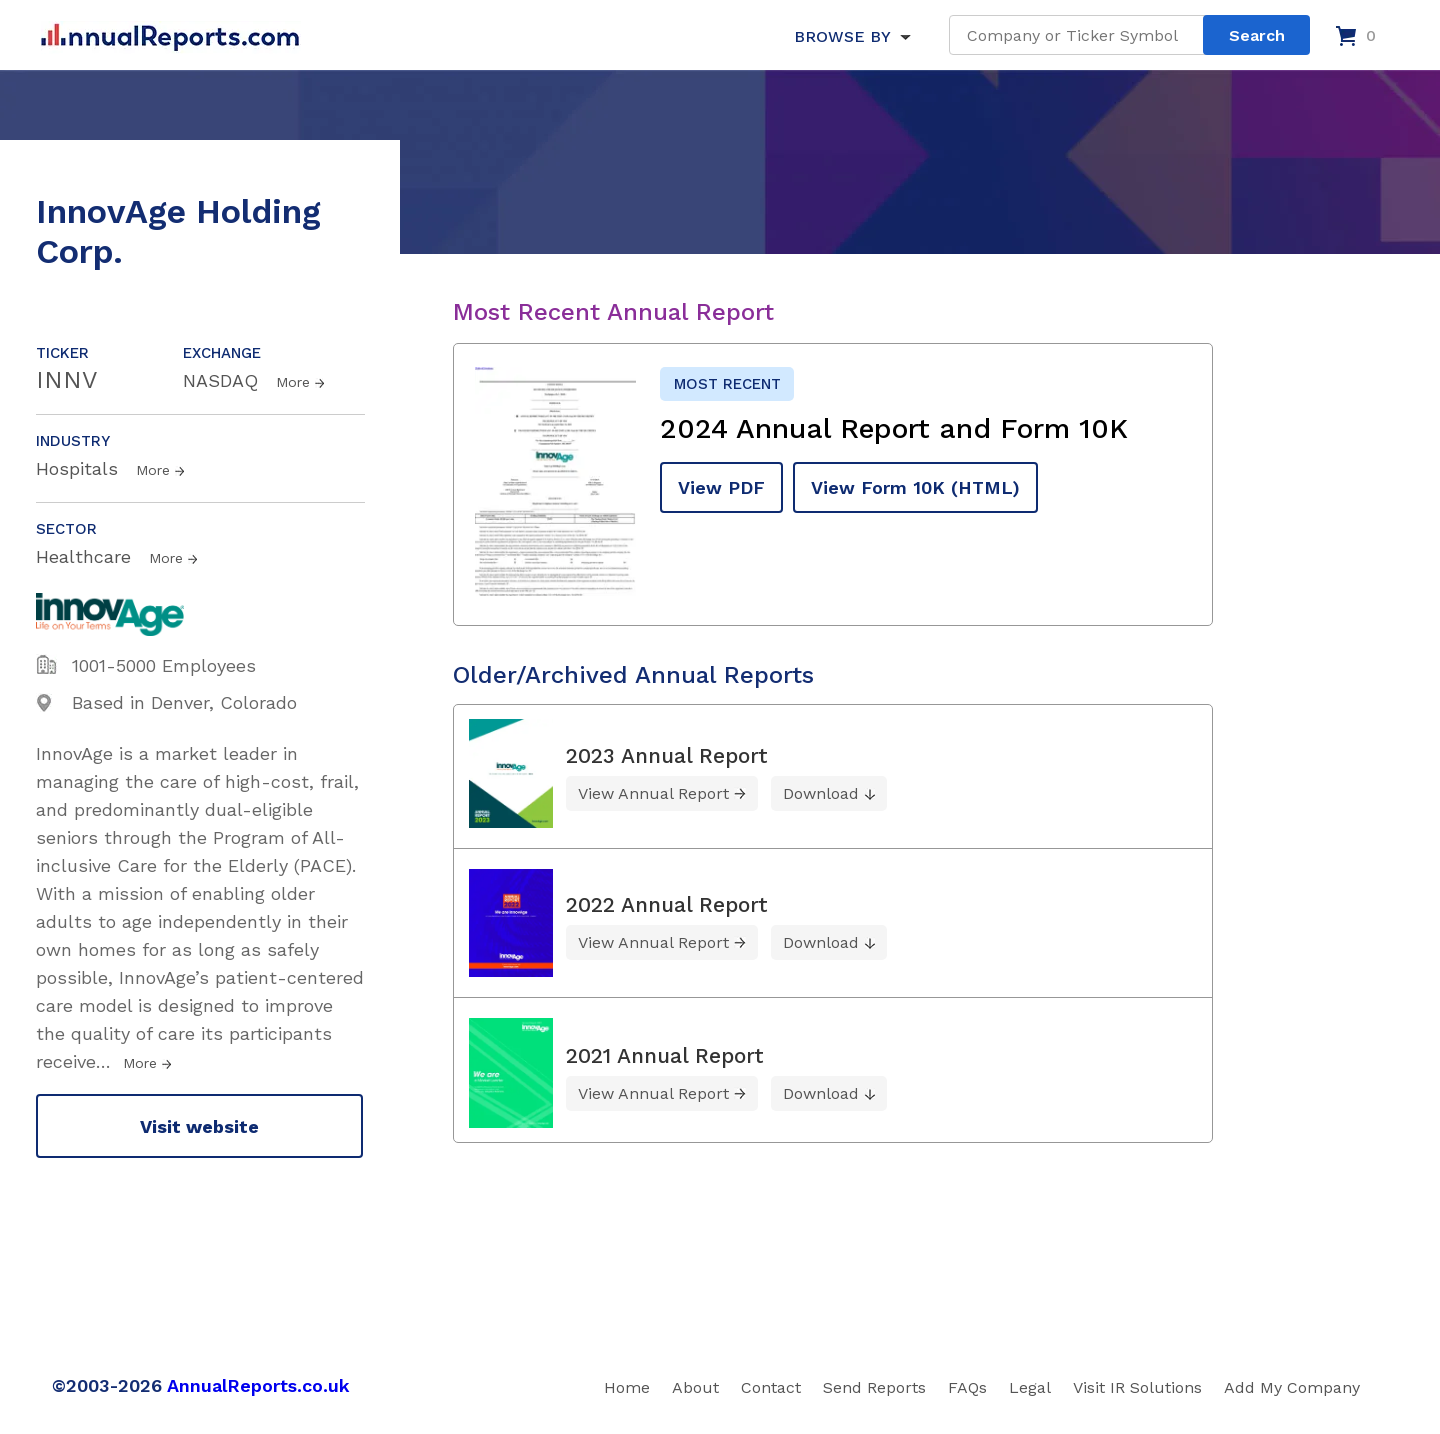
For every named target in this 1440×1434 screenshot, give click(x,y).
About (695, 1387)
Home (627, 1387)
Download (821, 793)
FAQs (967, 1387)
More (293, 382)
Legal (1030, 1387)
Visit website (199, 1126)
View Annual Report (653, 793)
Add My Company (1292, 1387)
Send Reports (874, 1387)
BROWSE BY (842, 36)
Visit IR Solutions (1137, 1387)
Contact (771, 1387)
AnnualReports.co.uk (258, 1385)
